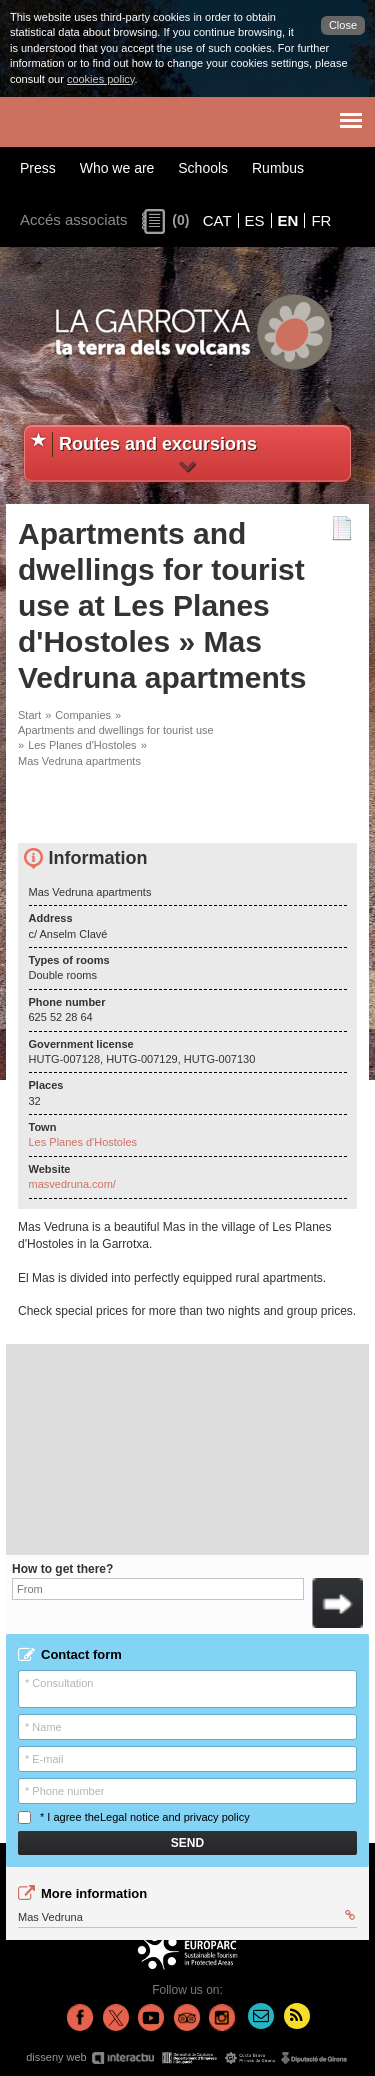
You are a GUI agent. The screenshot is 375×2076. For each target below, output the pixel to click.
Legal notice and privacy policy (175, 1817)
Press (38, 168)
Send (187, 1843)
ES (255, 220)
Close (343, 25)
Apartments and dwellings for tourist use (116, 730)
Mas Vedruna (186, 1916)
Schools (203, 168)
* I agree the (134, 1817)
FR (321, 220)
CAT (217, 220)
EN (288, 220)
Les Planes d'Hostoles (82, 745)
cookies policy (101, 79)
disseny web (187, 2057)
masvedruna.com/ (72, 1184)
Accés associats (74, 219)
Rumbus (278, 168)
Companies (83, 715)
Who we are (117, 168)
